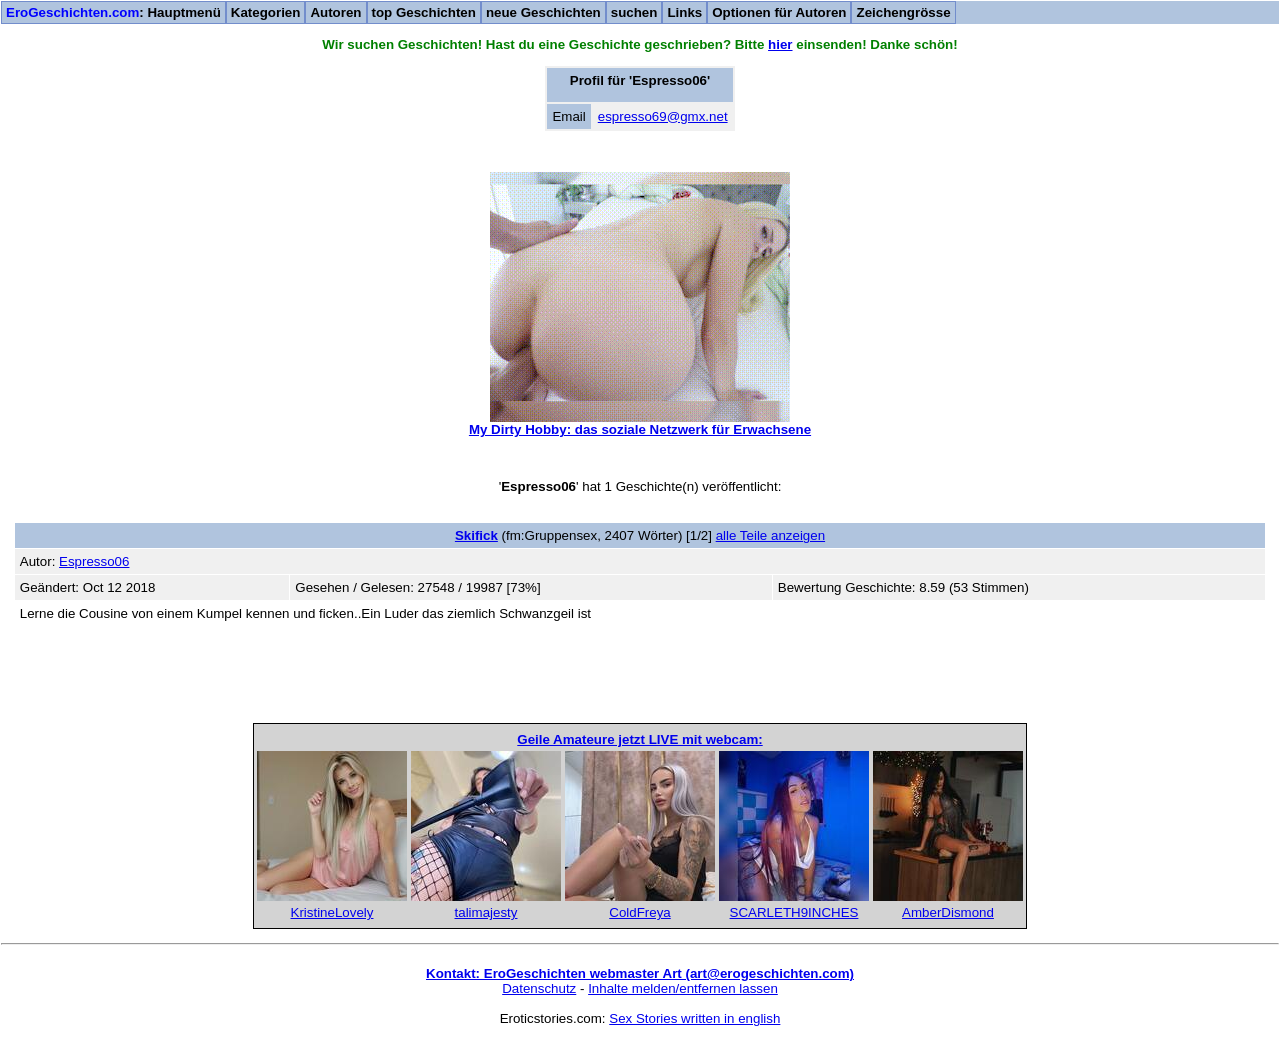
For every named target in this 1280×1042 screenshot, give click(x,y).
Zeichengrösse (903, 12)
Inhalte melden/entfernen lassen (683, 988)
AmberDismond (948, 912)
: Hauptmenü (113, 12)
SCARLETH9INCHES (794, 912)
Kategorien (266, 12)
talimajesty (486, 912)
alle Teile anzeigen (770, 535)
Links (684, 12)
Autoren (335, 12)
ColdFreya (639, 912)
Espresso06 (94, 561)
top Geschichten (424, 12)
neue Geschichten (543, 12)
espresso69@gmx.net (663, 116)
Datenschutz (539, 988)
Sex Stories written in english (694, 1018)
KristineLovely (332, 912)
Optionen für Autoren (779, 12)
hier (780, 44)
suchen (634, 12)
